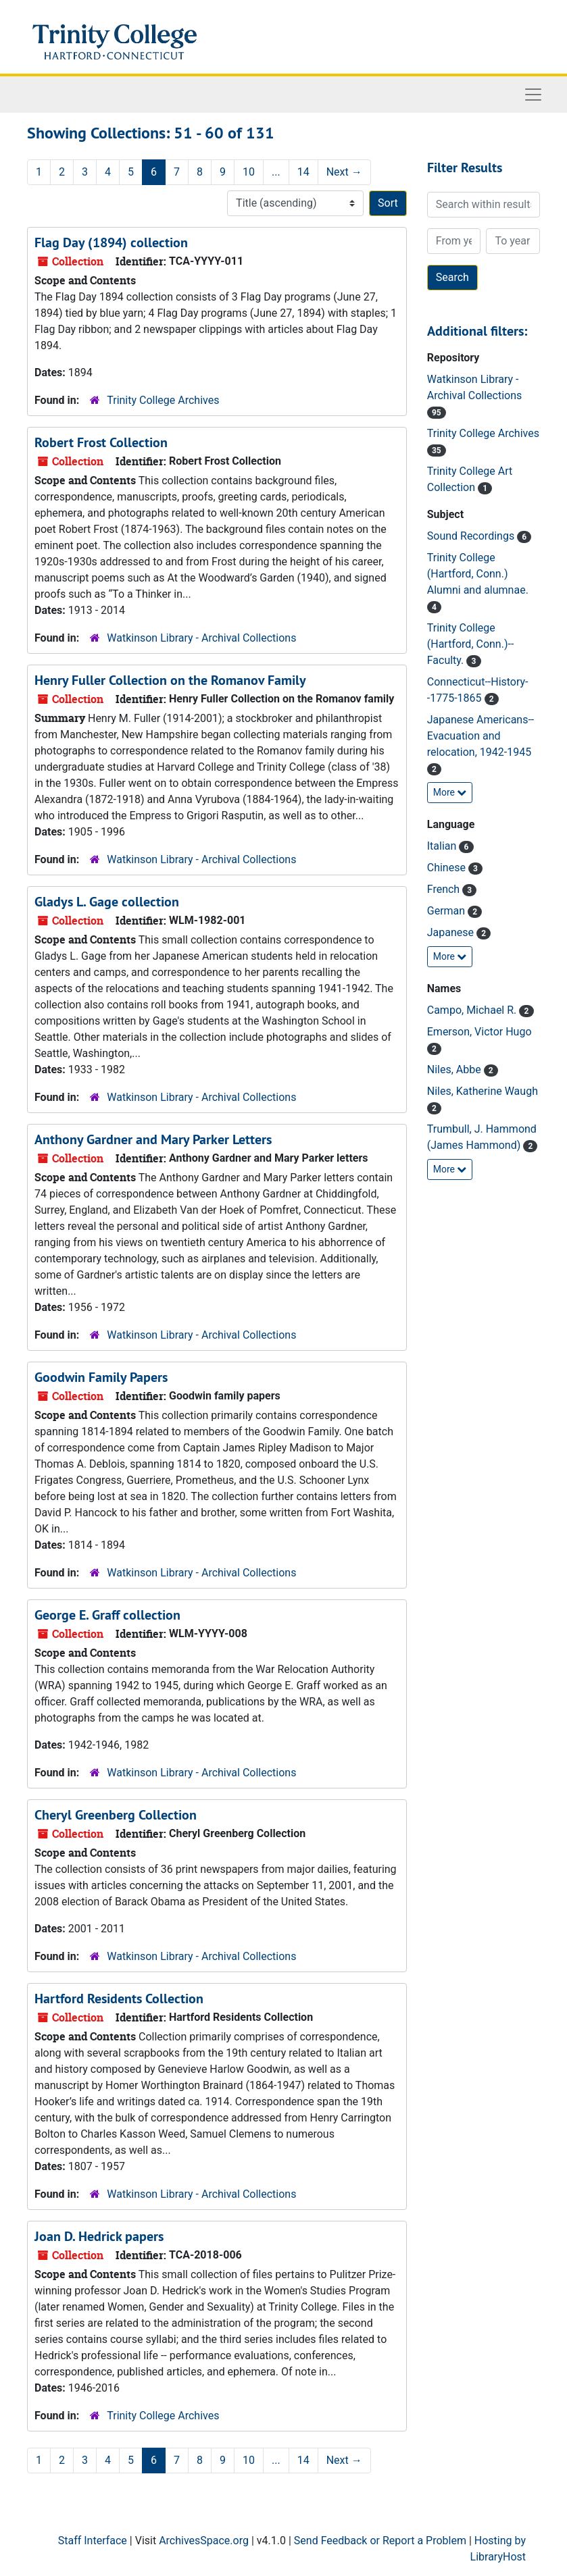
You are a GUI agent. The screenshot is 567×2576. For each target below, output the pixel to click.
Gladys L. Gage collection (106, 901)
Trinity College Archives (163, 400)
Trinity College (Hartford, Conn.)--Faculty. (470, 644)
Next (344, 171)
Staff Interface (92, 2540)
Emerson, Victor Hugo (479, 1031)
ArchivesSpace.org (204, 2540)
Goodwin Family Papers (101, 1377)
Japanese (451, 932)
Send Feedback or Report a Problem (380, 2540)
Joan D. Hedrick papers (99, 2236)
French (444, 889)
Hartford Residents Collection (118, 1998)
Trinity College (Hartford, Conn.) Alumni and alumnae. (477, 573)
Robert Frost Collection (101, 442)
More (450, 792)
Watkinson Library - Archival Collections (201, 638)
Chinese (447, 867)
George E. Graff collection (107, 1615)
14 (303, 171)
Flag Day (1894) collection (111, 242)
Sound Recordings (472, 536)
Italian (443, 846)
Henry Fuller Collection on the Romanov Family (170, 680)
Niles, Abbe (455, 1069)
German (447, 910)
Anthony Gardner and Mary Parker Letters (153, 1139)
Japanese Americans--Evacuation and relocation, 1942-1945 (481, 735)
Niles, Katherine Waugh (482, 1091)
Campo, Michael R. (473, 1010)
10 (249, 171)
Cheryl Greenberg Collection (115, 1815)
